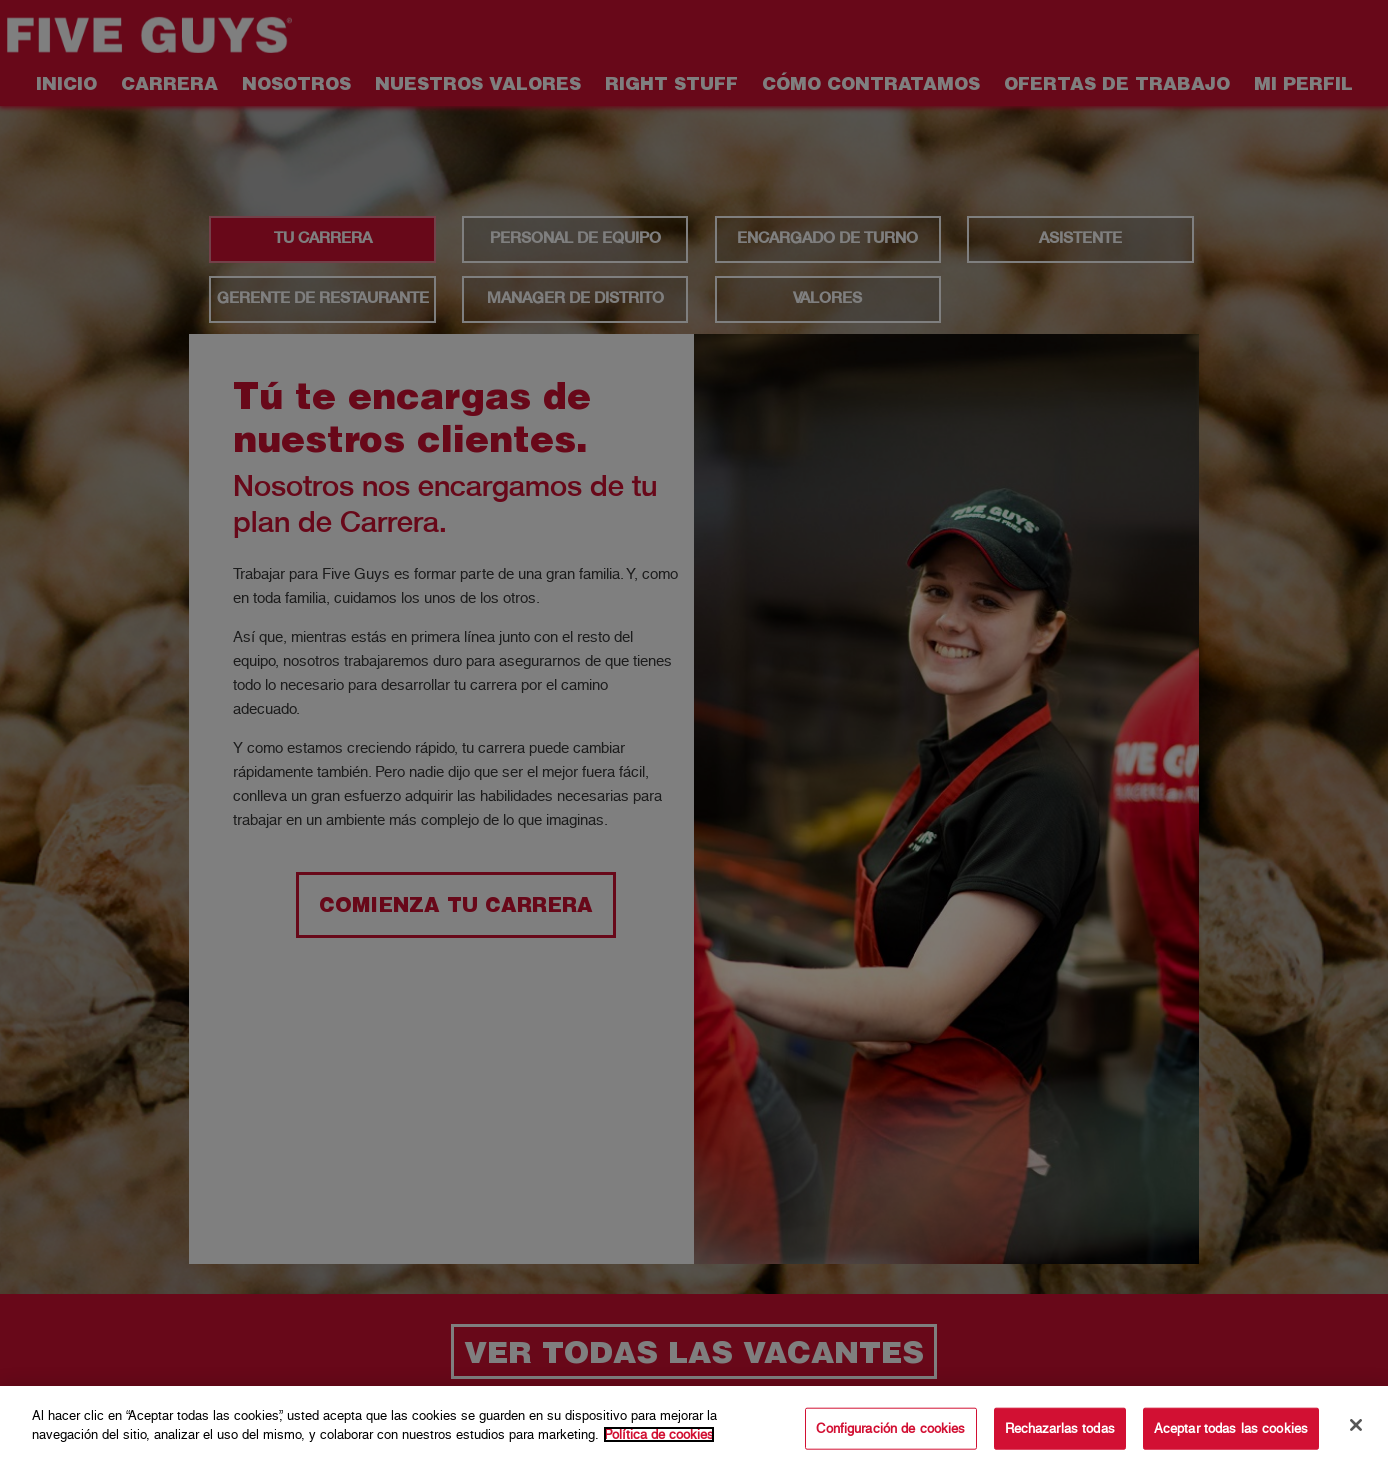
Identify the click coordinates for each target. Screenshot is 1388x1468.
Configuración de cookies (890, 1428)
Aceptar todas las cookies (1231, 1428)
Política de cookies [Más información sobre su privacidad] (659, 1434)
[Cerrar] (1356, 1425)
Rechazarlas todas (1060, 1428)
